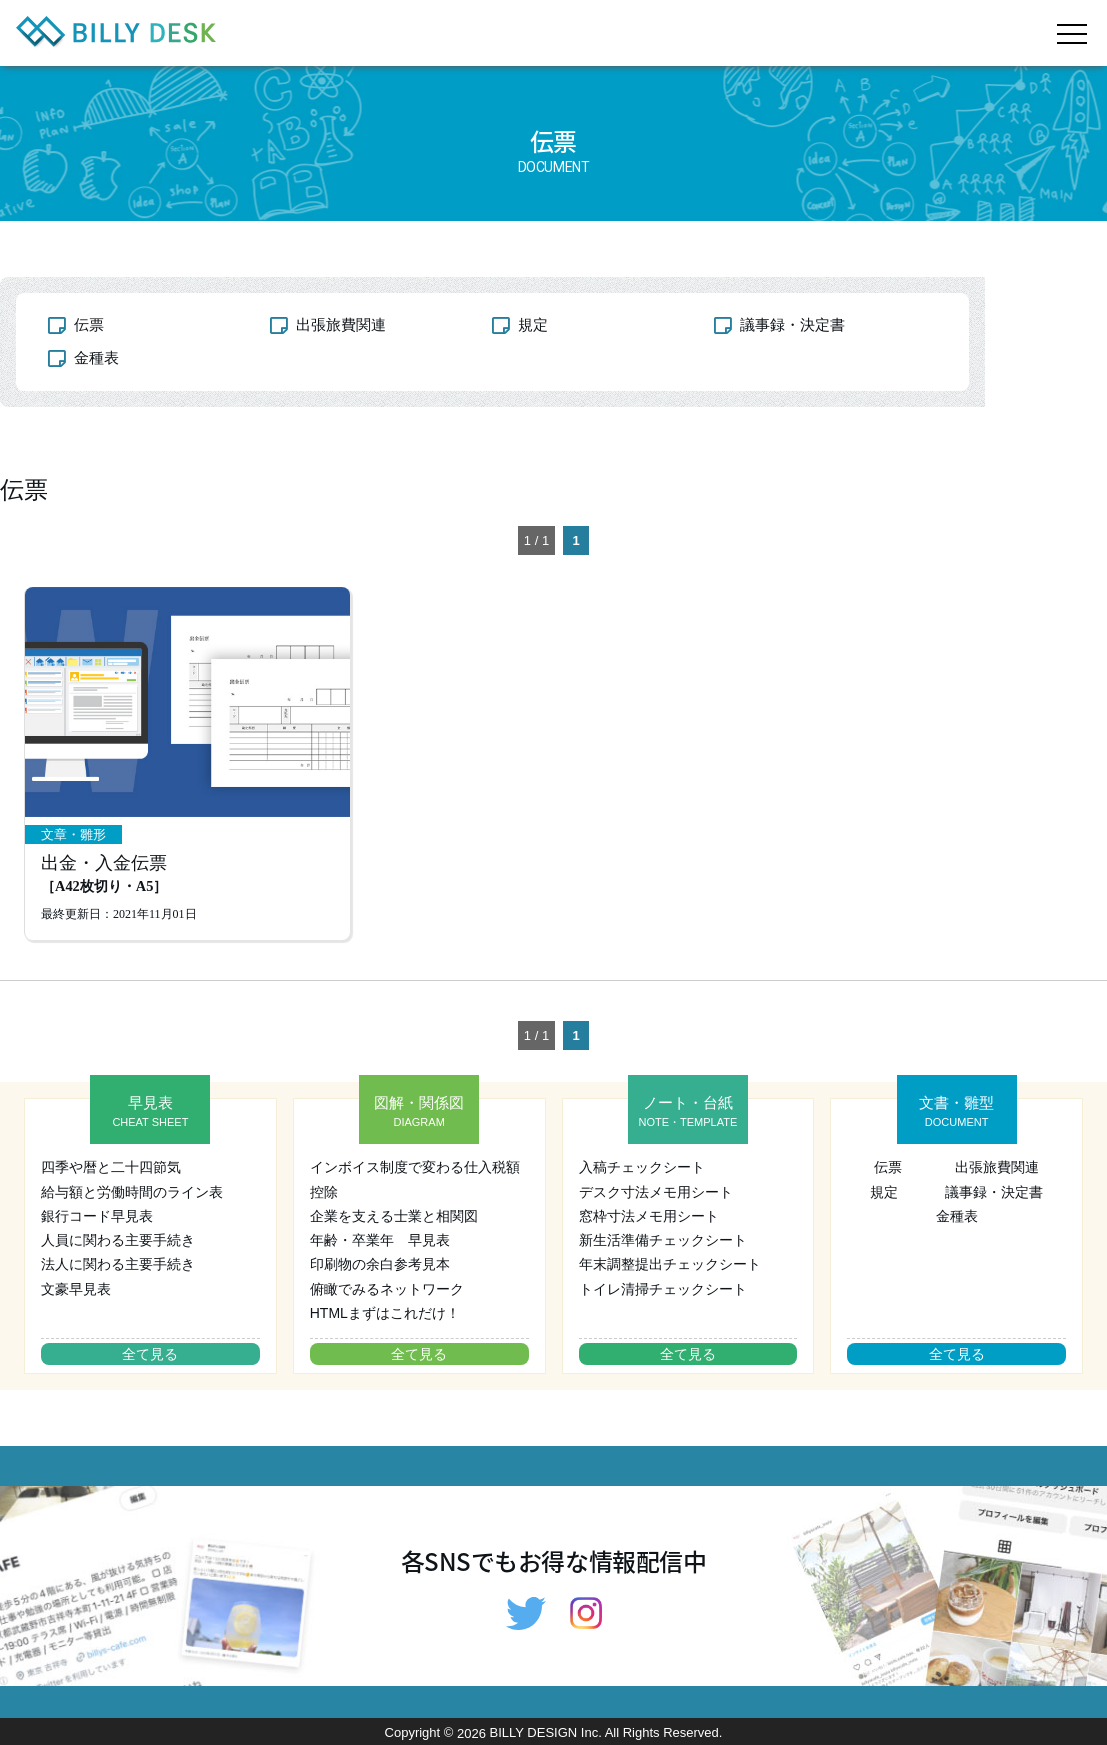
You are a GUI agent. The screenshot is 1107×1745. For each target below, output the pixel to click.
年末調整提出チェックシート (670, 1264)
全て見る (150, 1354)
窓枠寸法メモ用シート (649, 1216)
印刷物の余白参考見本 (380, 1264)
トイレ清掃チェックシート (663, 1289)
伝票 (89, 324)
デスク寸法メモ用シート (656, 1192)
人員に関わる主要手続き (118, 1240)
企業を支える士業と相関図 (394, 1216)
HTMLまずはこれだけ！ (385, 1313)
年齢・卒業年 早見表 (380, 1240)
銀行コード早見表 (97, 1216)
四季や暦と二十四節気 (111, 1167)
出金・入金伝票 (104, 875)
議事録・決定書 (792, 324)
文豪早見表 (76, 1289)
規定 (533, 324)
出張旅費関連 (341, 324)
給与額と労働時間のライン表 (132, 1192)
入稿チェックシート (642, 1167)
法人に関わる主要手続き (118, 1264)
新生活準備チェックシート (663, 1240)
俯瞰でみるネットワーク (387, 1289)
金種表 (96, 357)
